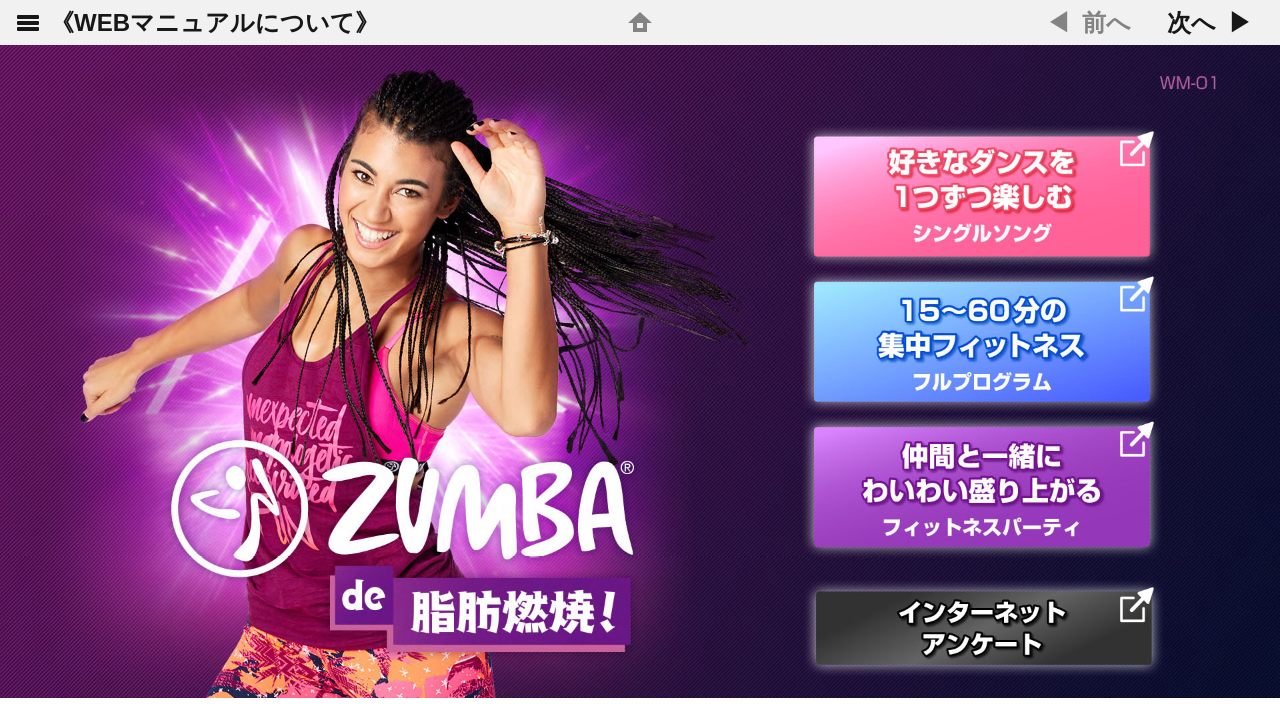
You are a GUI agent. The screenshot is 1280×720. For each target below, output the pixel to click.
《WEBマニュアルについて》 (214, 22)
